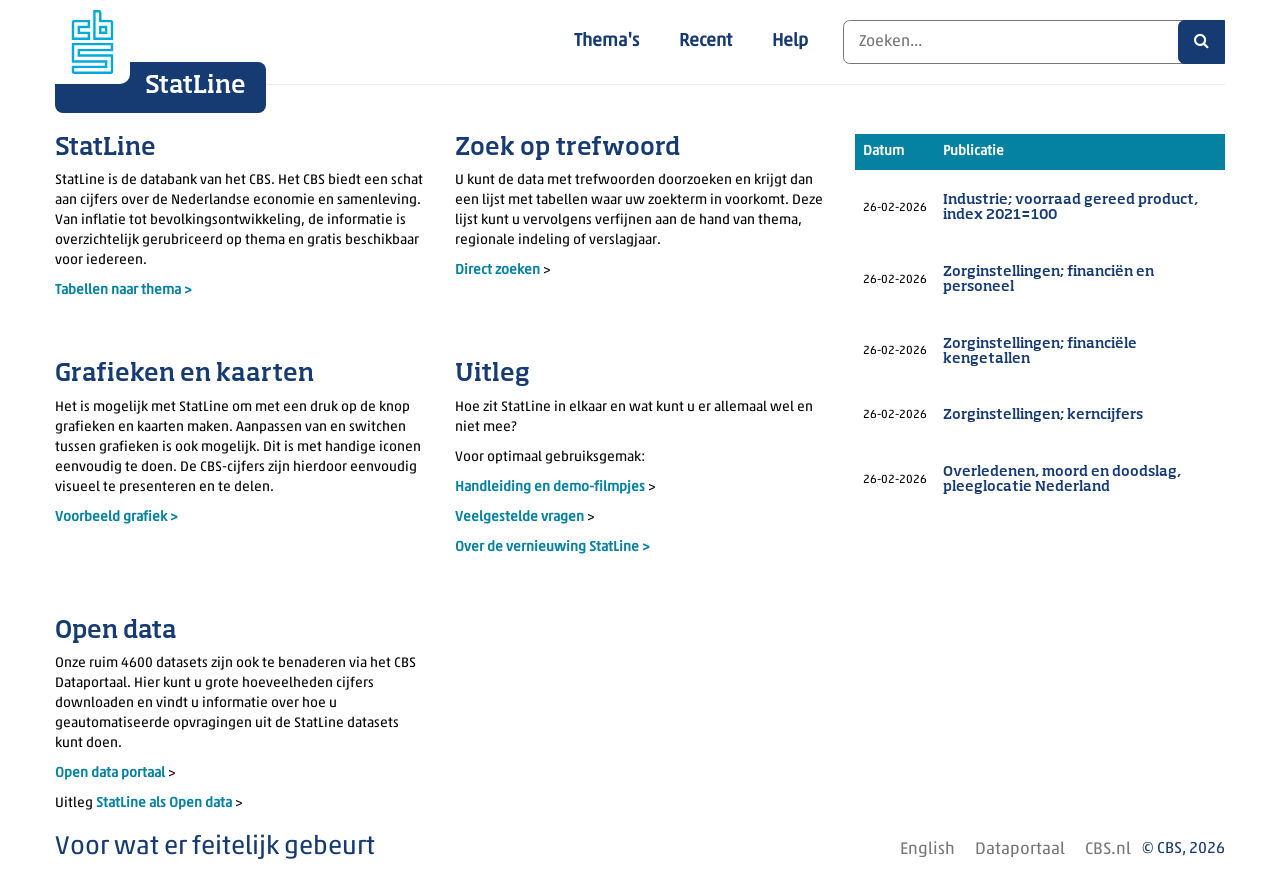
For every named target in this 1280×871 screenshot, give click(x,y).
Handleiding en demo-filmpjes (550, 487)
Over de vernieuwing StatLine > (552, 547)
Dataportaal (1020, 849)
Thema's (606, 41)
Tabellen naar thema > (123, 290)
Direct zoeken (497, 270)
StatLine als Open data (165, 803)
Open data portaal (111, 773)
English (927, 849)
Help (790, 41)
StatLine (195, 86)
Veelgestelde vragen (521, 517)
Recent (705, 41)
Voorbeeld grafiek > (116, 517)
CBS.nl (1108, 849)
